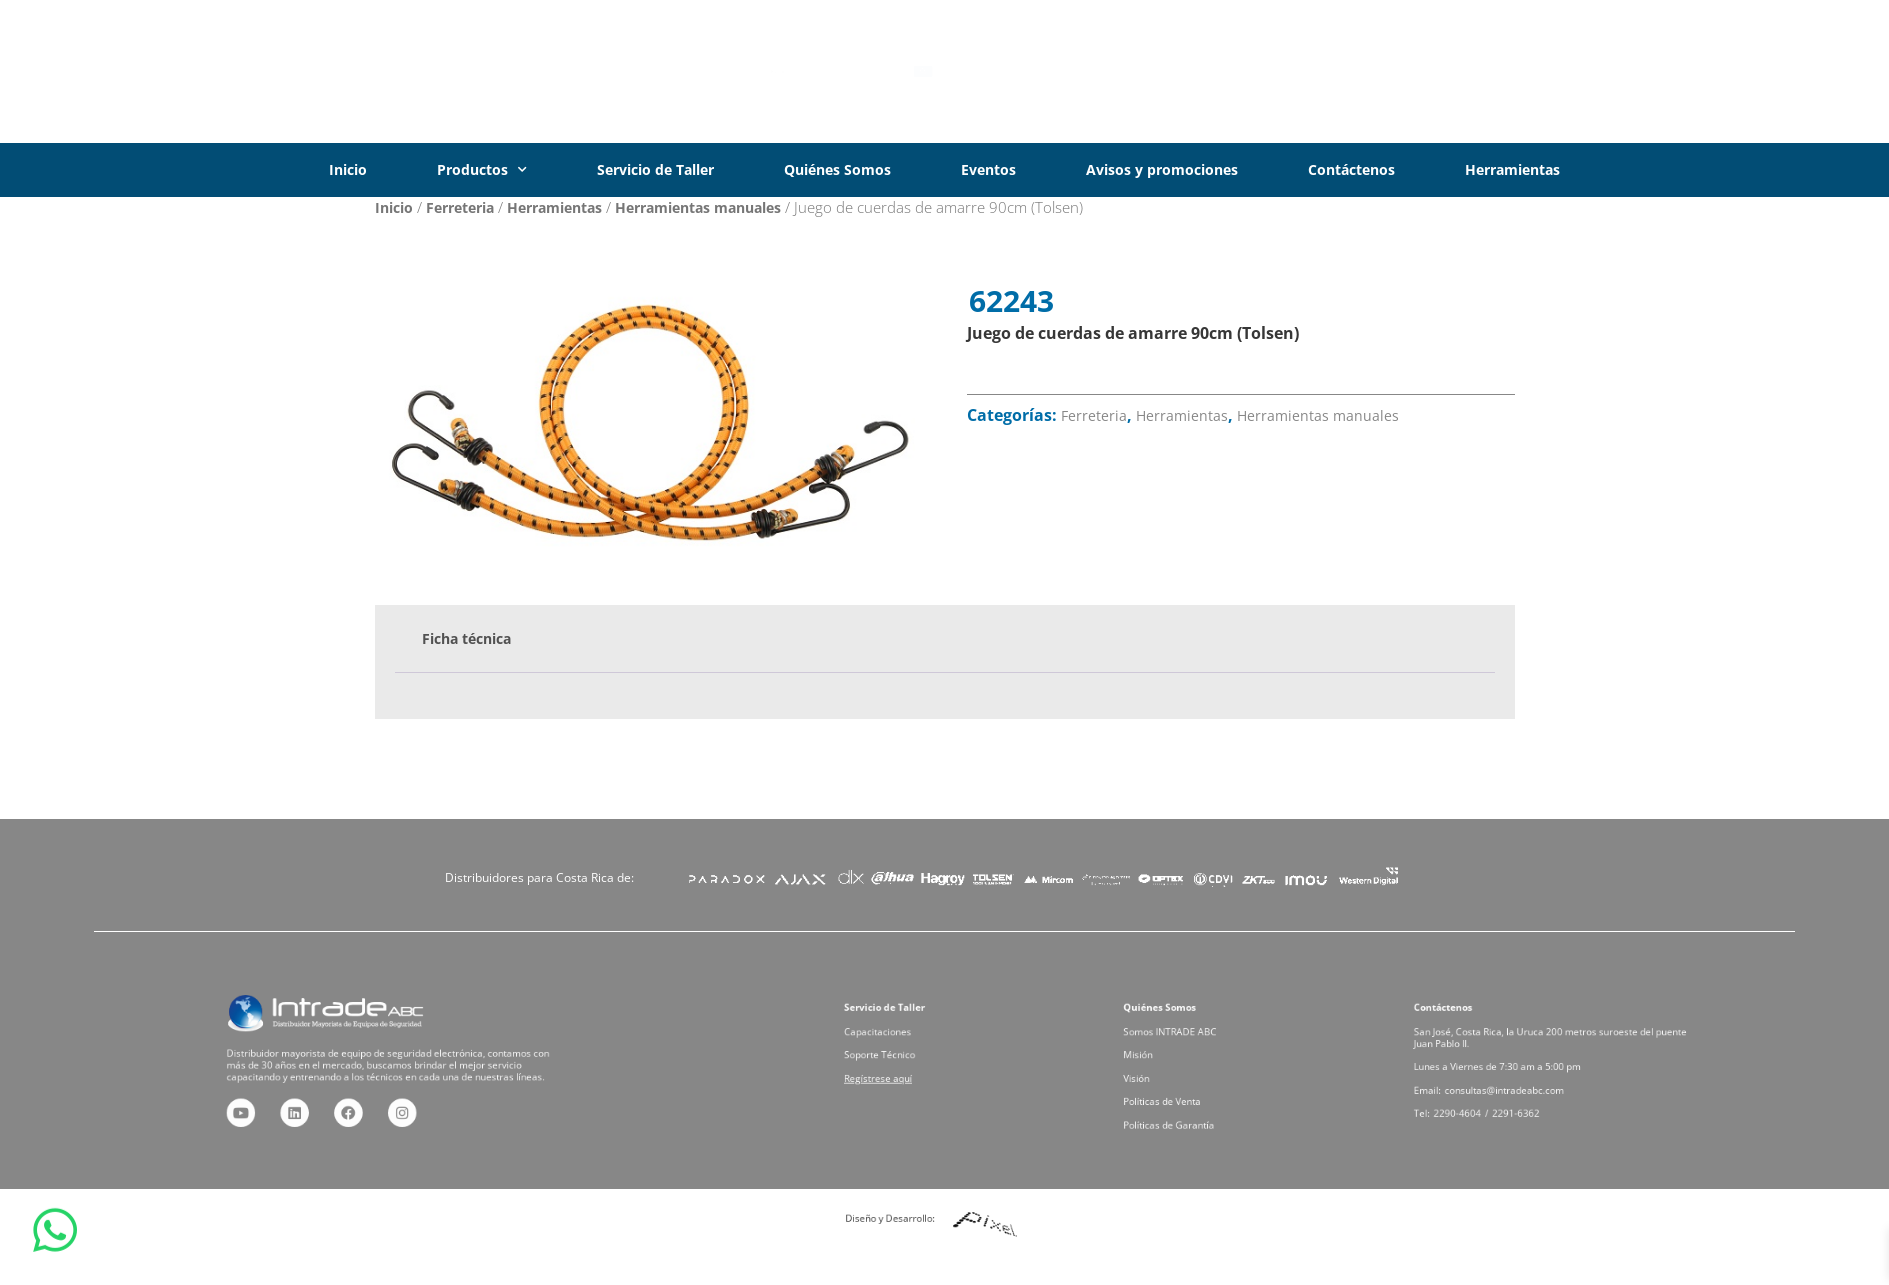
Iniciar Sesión (1668, 71)
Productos (482, 170)
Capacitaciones (898, 1041)
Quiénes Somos (837, 169)
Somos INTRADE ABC (1186, 1041)
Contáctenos (1351, 169)
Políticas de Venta (1181, 1089)
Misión (1164, 1057)
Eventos (988, 169)
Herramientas (1512, 169)
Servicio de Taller (655, 169)
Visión (1163, 1073)
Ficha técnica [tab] (466, 638)
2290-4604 (1486, 1097)
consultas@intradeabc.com (1518, 1081)
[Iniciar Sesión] (1584, 72)
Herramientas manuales (698, 207)
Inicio (348, 169)
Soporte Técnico (899, 1057)
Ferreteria (460, 207)
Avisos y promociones (1162, 169)
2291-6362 (1526, 1097)
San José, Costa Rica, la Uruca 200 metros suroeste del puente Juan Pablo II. (1551, 1046)
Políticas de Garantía (1185, 1105)
